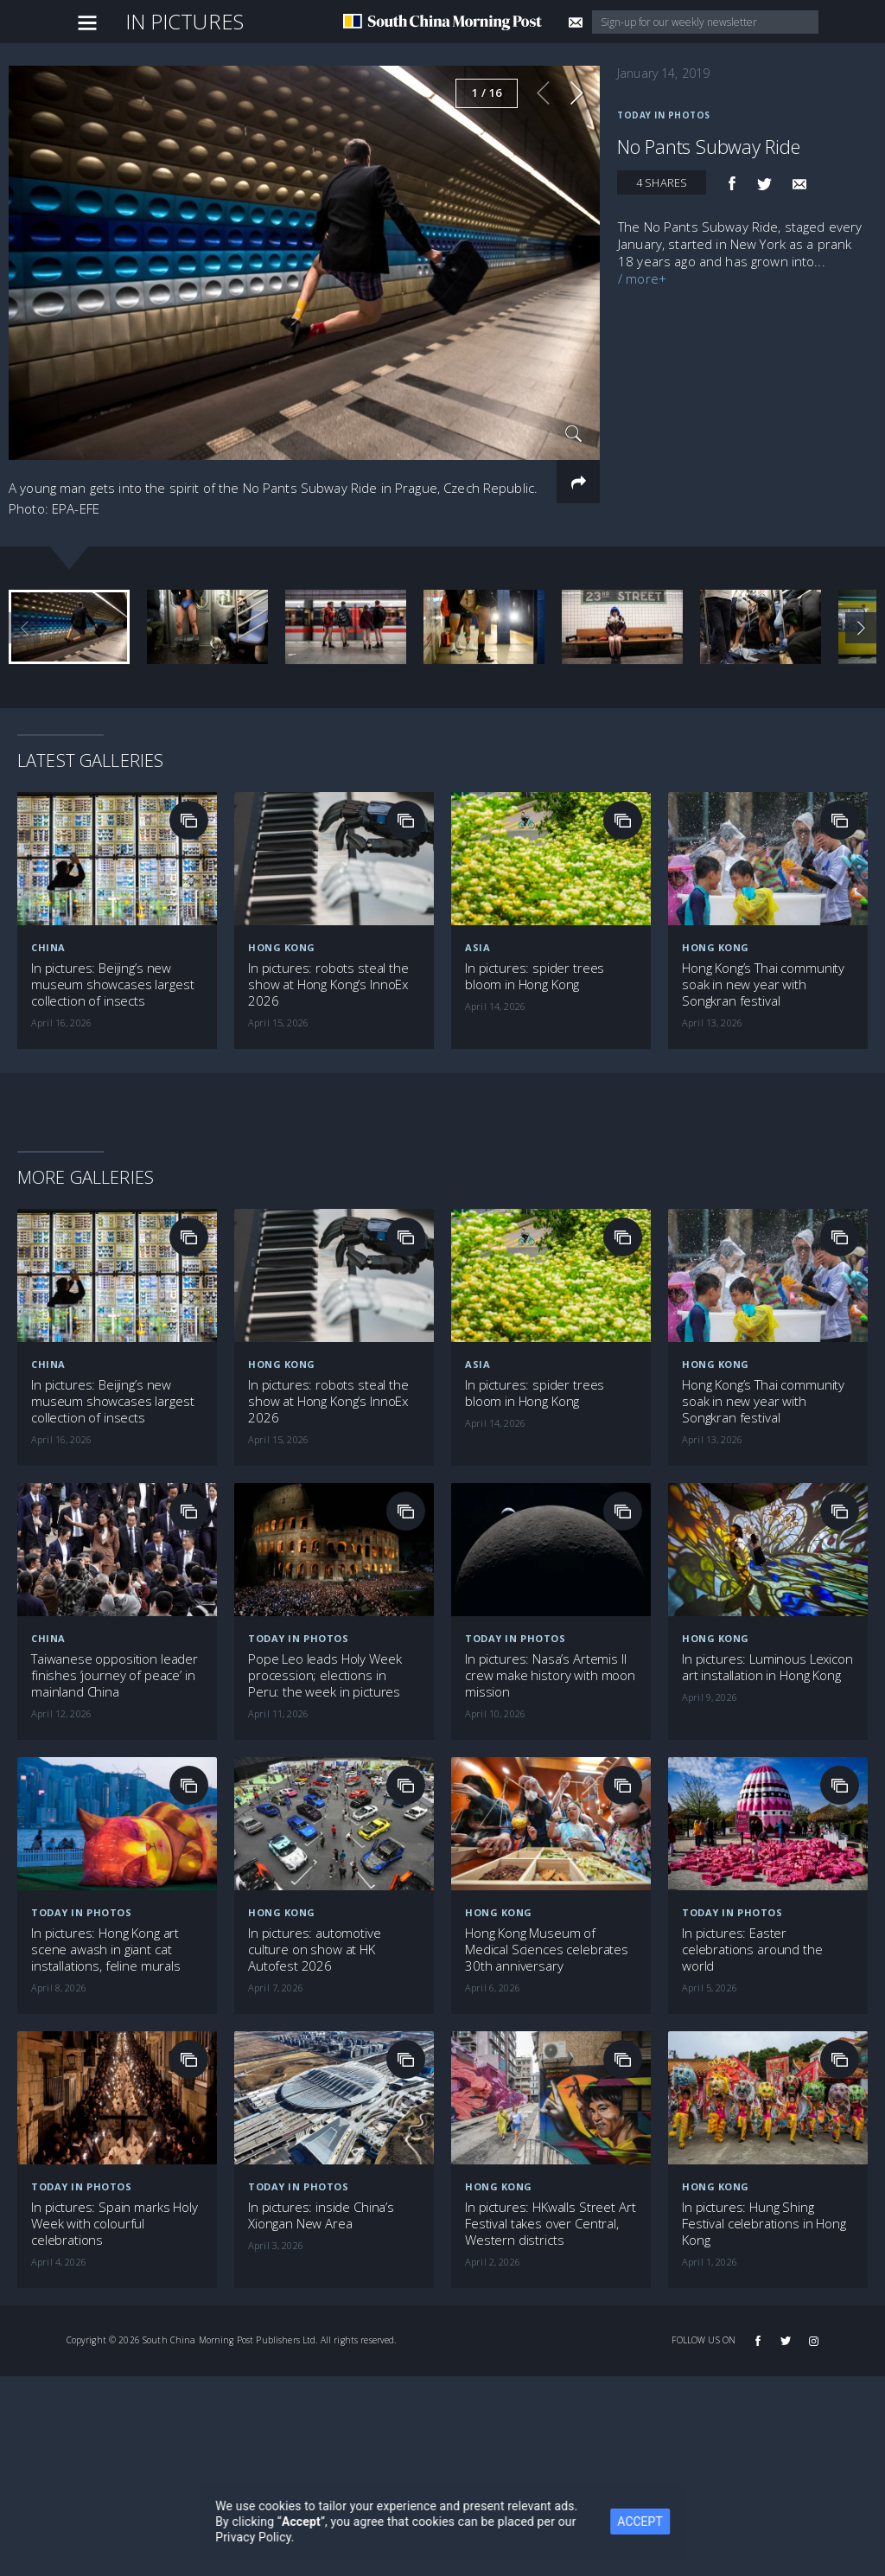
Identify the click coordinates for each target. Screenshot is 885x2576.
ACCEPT (659, 2521)
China (48, 947)
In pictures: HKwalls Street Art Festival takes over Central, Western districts (550, 2223)
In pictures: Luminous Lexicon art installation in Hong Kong (767, 1667)
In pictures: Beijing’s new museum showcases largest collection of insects (112, 984)
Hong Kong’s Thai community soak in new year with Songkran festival (763, 984)
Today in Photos (663, 115)
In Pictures (184, 21)
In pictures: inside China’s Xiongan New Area (321, 2215)
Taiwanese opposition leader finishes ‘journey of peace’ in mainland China (114, 1675)
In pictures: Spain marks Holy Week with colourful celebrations (114, 2223)
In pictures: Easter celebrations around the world (752, 1949)
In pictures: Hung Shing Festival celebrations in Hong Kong (764, 2223)
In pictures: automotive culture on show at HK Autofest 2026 (314, 1949)
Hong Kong (281, 947)
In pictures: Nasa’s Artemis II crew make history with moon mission (550, 1675)
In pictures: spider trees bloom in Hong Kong (534, 976)
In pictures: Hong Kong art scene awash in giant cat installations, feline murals (106, 1949)
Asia (477, 947)
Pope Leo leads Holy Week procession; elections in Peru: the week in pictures (324, 1675)
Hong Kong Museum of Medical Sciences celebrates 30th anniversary (546, 1949)
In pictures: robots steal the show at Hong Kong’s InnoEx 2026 (328, 984)
